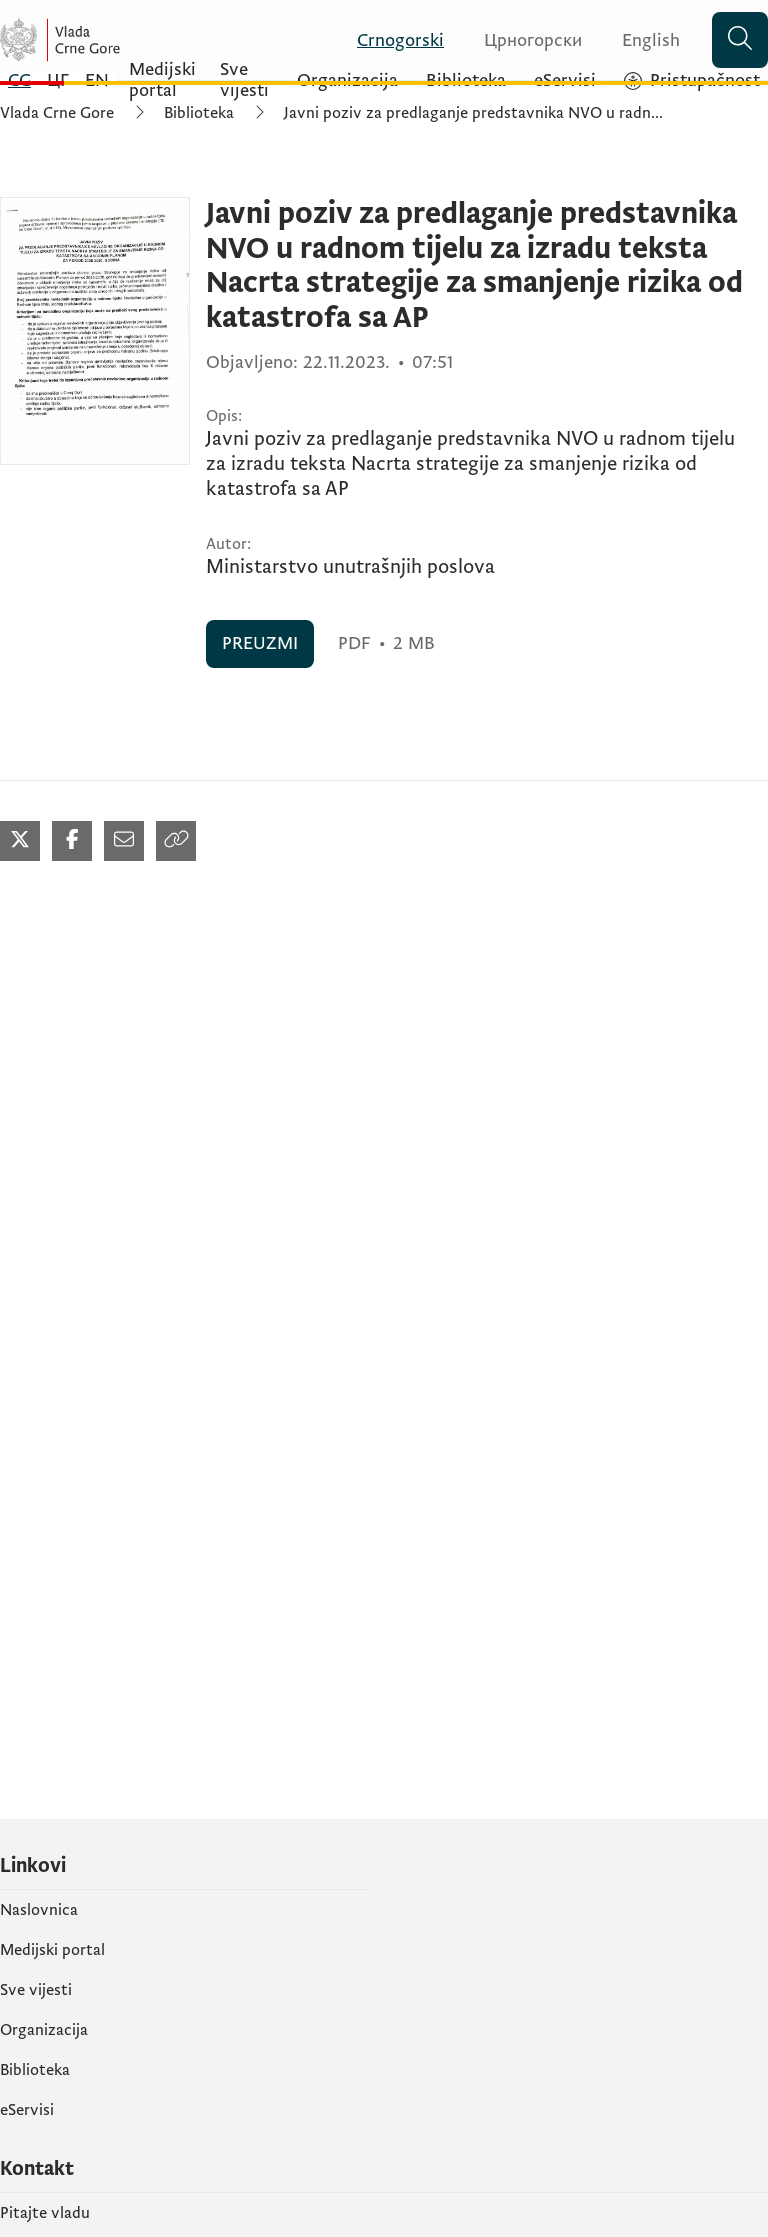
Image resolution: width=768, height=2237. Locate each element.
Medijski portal (52, 1950)
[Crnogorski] (388, 40)
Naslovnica (39, 1910)
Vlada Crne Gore (57, 113)
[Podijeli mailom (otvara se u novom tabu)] (124, 841)
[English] (639, 40)
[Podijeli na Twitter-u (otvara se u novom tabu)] (20, 841)
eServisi (27, 2110)
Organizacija (44, 2030)
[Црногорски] (521, 40)
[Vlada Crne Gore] (120, 40)
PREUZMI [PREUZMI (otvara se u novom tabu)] (260, 643)
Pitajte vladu (45, 2213)
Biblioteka (199, 113)
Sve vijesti (36, 1990)
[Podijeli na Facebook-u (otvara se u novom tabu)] (72, 841)
